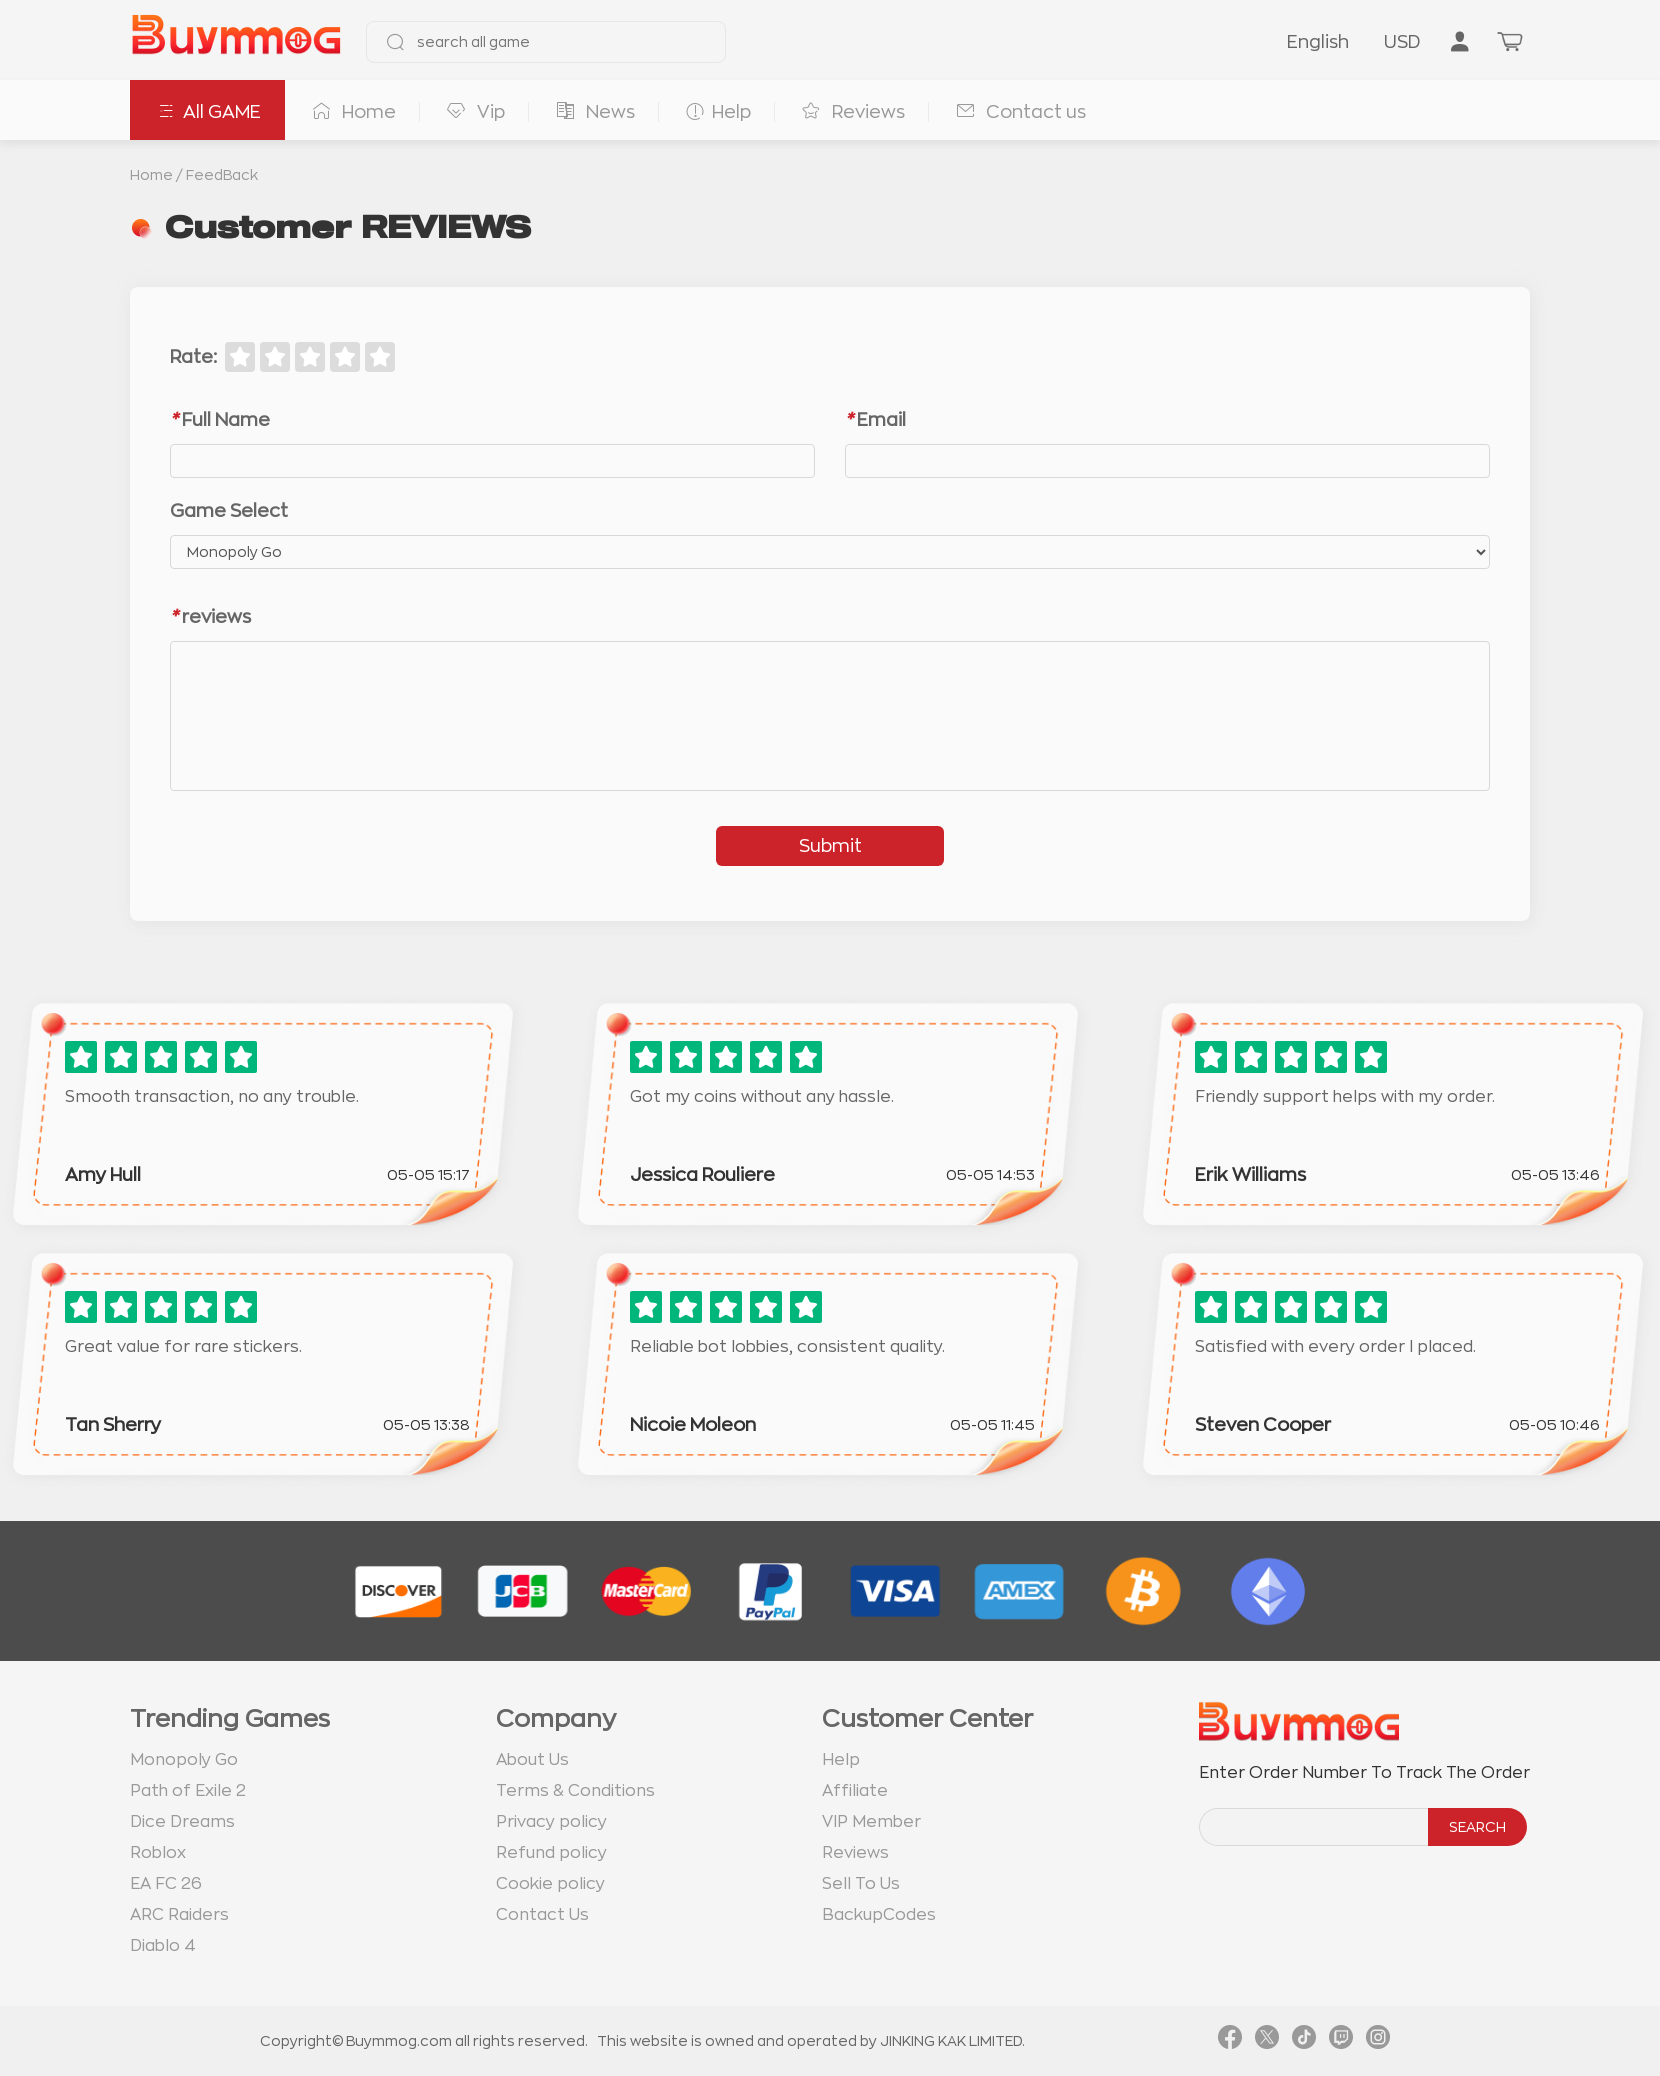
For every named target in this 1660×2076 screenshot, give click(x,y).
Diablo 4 (163, 1946)
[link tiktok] (1304, 2041)
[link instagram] (1378, 2041)
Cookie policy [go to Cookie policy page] (550, 1884)
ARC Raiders (179, 1915)
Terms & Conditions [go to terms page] (575, 1791)
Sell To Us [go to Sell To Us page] (861, 1884)
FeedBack (222, 175)
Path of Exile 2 (188, 1791)
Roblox (158, 1853)
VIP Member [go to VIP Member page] (871, 1822)
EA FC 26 (166, 1884)
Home (151, 175)
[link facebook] (1230, 2041)
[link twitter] (1267, 2041)
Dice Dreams (182, 1822)
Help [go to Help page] (841, 1760)
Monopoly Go (184, 1760)
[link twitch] (1341, 2041)
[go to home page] (236, 42)
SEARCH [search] (1477, 1827)
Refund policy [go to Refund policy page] (551, 1853)
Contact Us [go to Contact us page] (542, 1915)
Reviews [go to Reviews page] (855, 1853)
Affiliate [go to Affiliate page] (855, 1791)
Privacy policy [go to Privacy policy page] (551, 1822)
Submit (830, 846)
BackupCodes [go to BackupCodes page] (879, 1915)
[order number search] (1315, 1827)
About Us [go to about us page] (532, 1760)
